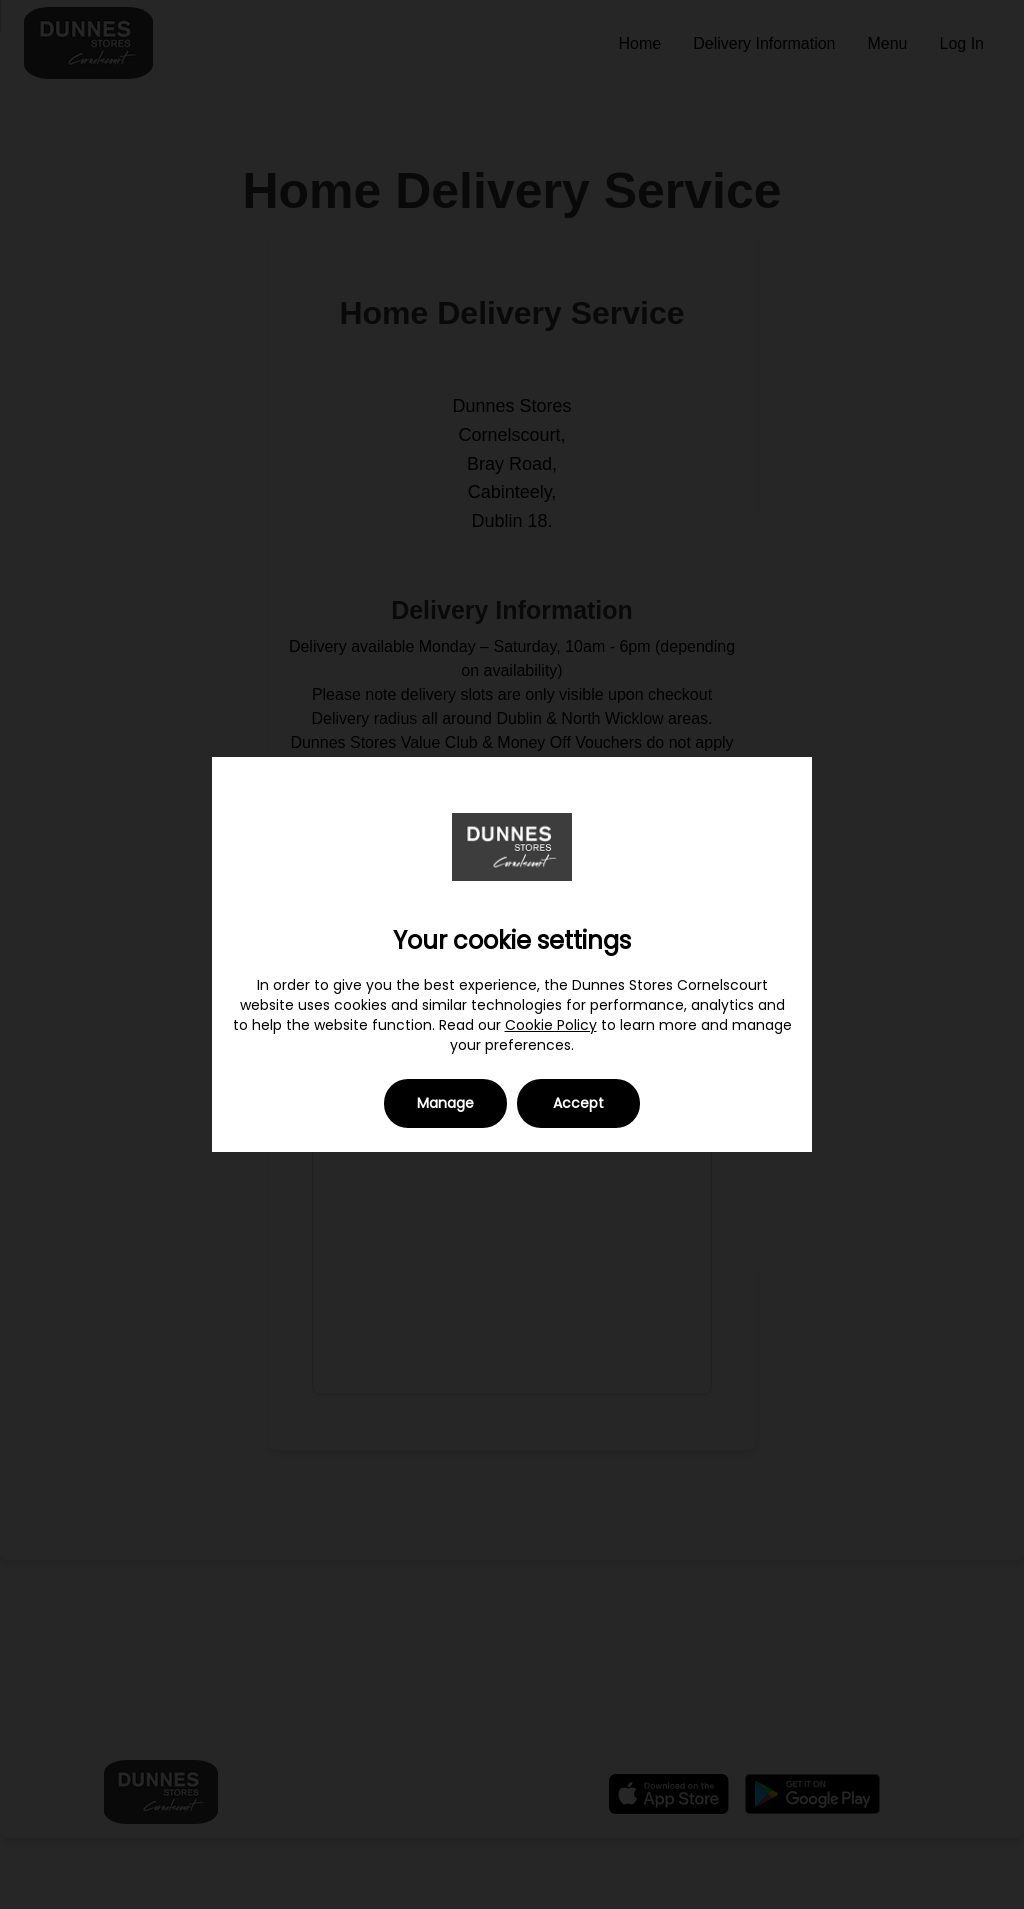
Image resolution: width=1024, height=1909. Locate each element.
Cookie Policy (551, 1025)
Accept (578, 1103)
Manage (445, 1103)
